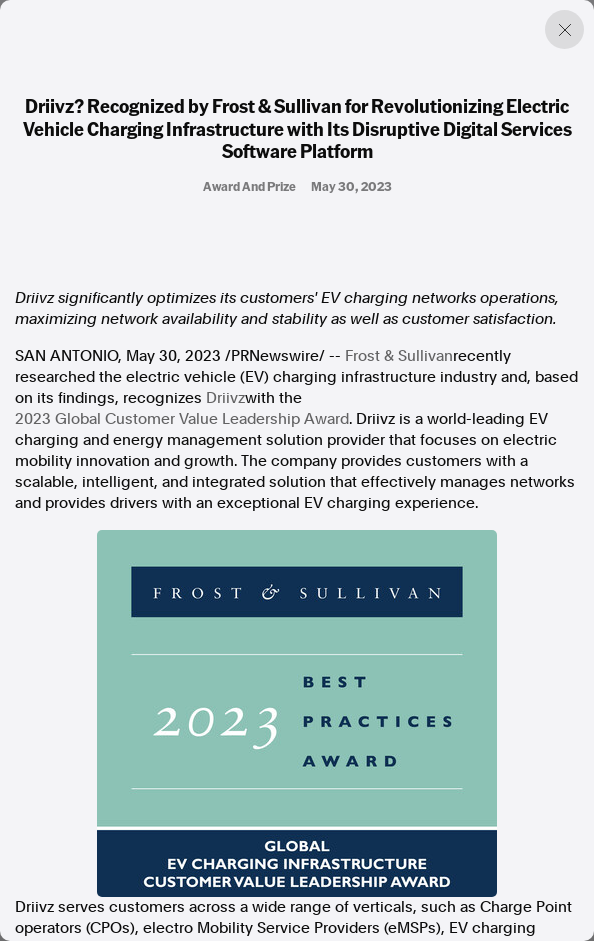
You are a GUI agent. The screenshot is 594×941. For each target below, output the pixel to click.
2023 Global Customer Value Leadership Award (182, 419)
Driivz (225, 398)
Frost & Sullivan (399, 356)
